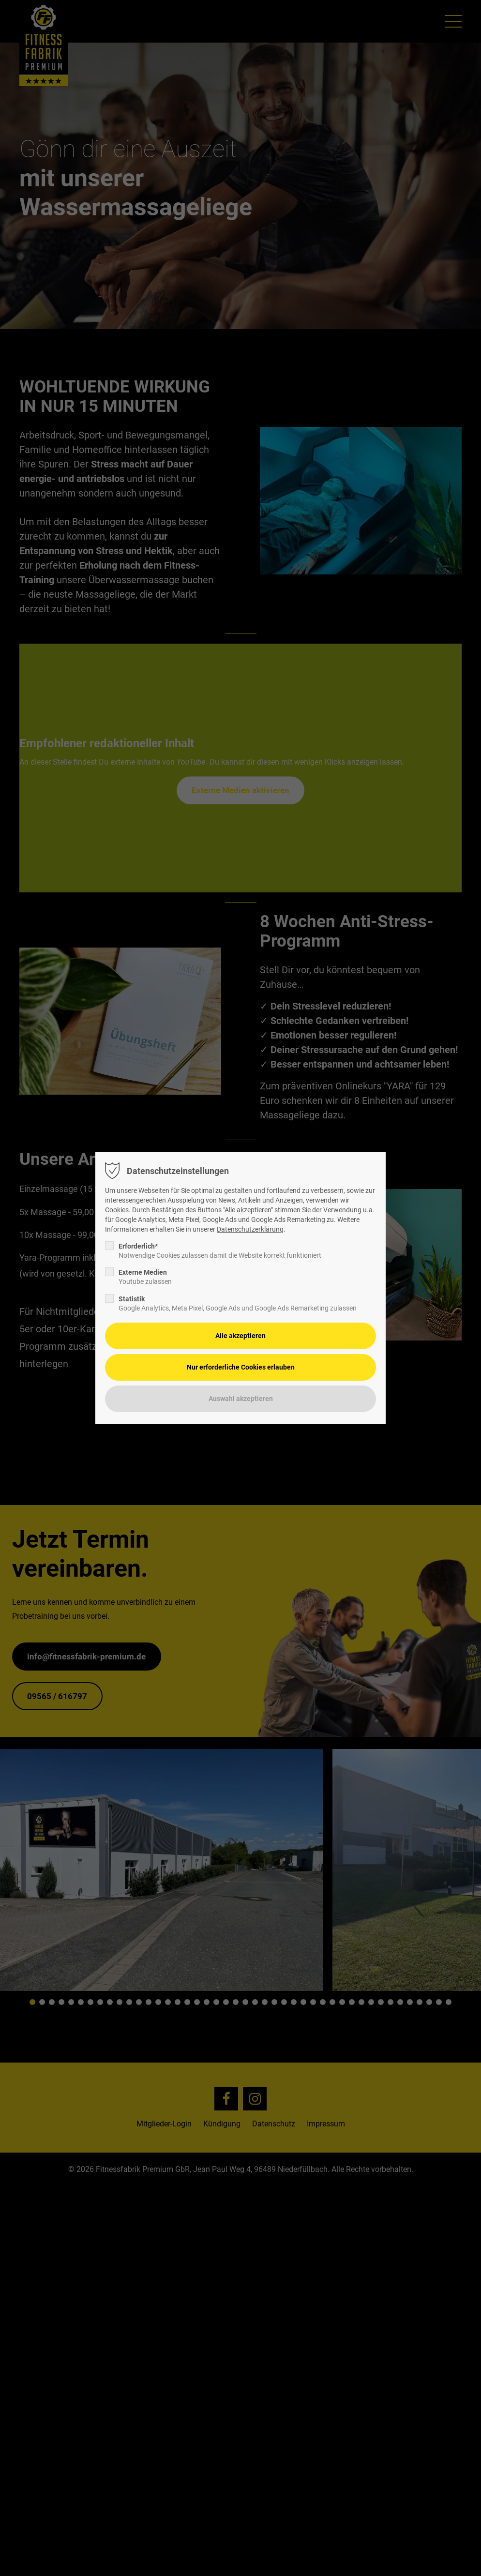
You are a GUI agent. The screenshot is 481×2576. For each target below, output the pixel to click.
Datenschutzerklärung (250, 1229)
